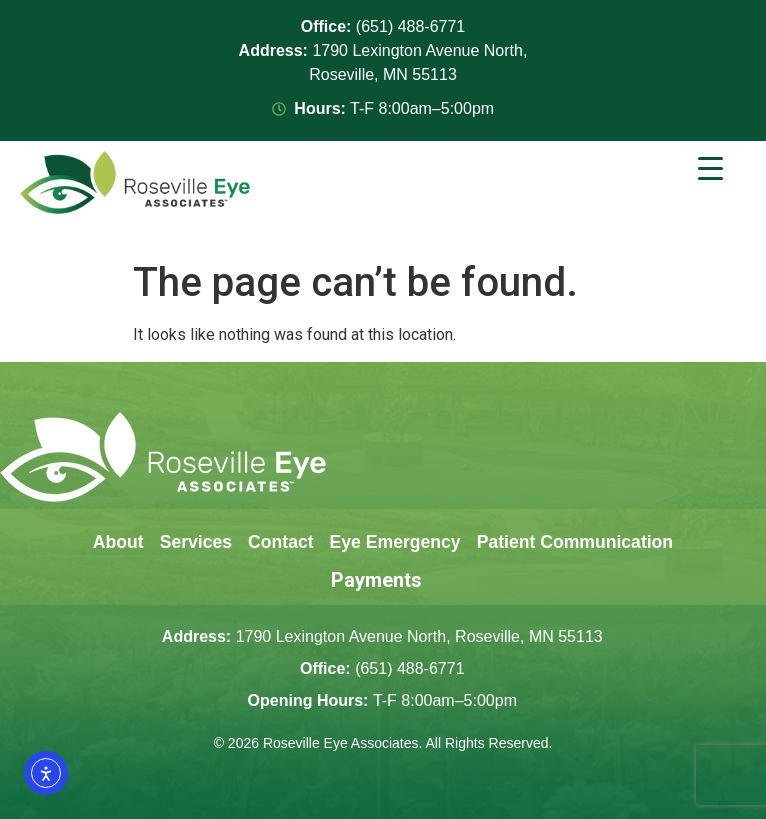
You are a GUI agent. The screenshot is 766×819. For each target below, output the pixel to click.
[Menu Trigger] (710, 168)
